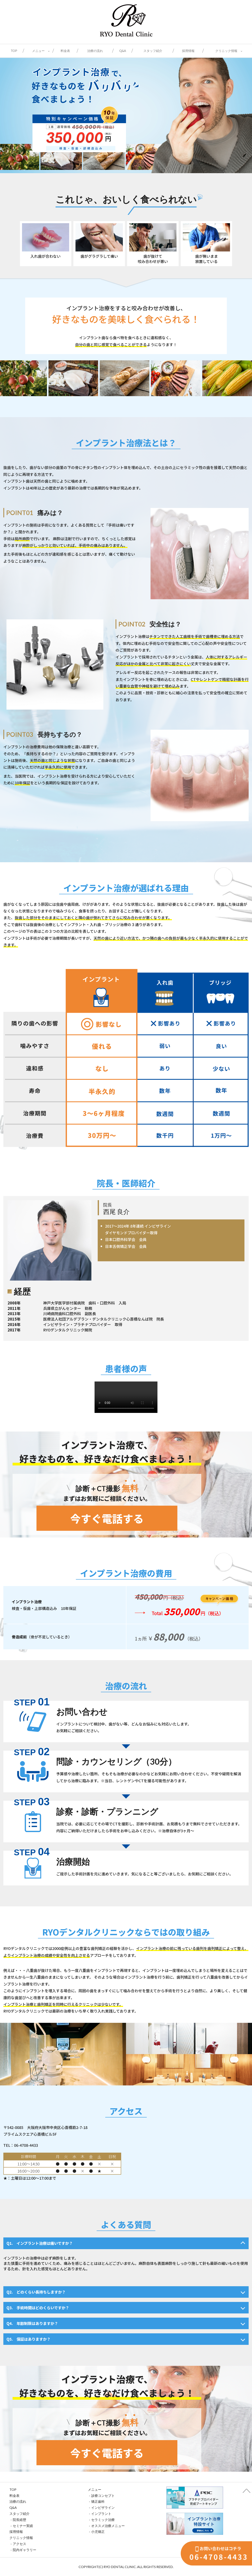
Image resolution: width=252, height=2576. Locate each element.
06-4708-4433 (26, 2145)
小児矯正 (98, 2531)
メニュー (38, 51)
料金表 (65, 51)
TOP (14, 51)
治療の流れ (95, 51)
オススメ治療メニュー (108, 2526)
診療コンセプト (103, 2495)
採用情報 (188, 51)
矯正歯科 (98, 2501)
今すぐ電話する (107, 1518)
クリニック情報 (226, 51)
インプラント (101, 2513)
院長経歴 (19, 2520)
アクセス (19, 2544)
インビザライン (103, 2507)
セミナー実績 (23, 2526)
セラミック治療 (103, 2520)
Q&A (122, 51)
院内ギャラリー (24, 2550)
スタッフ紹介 (152, 51)
